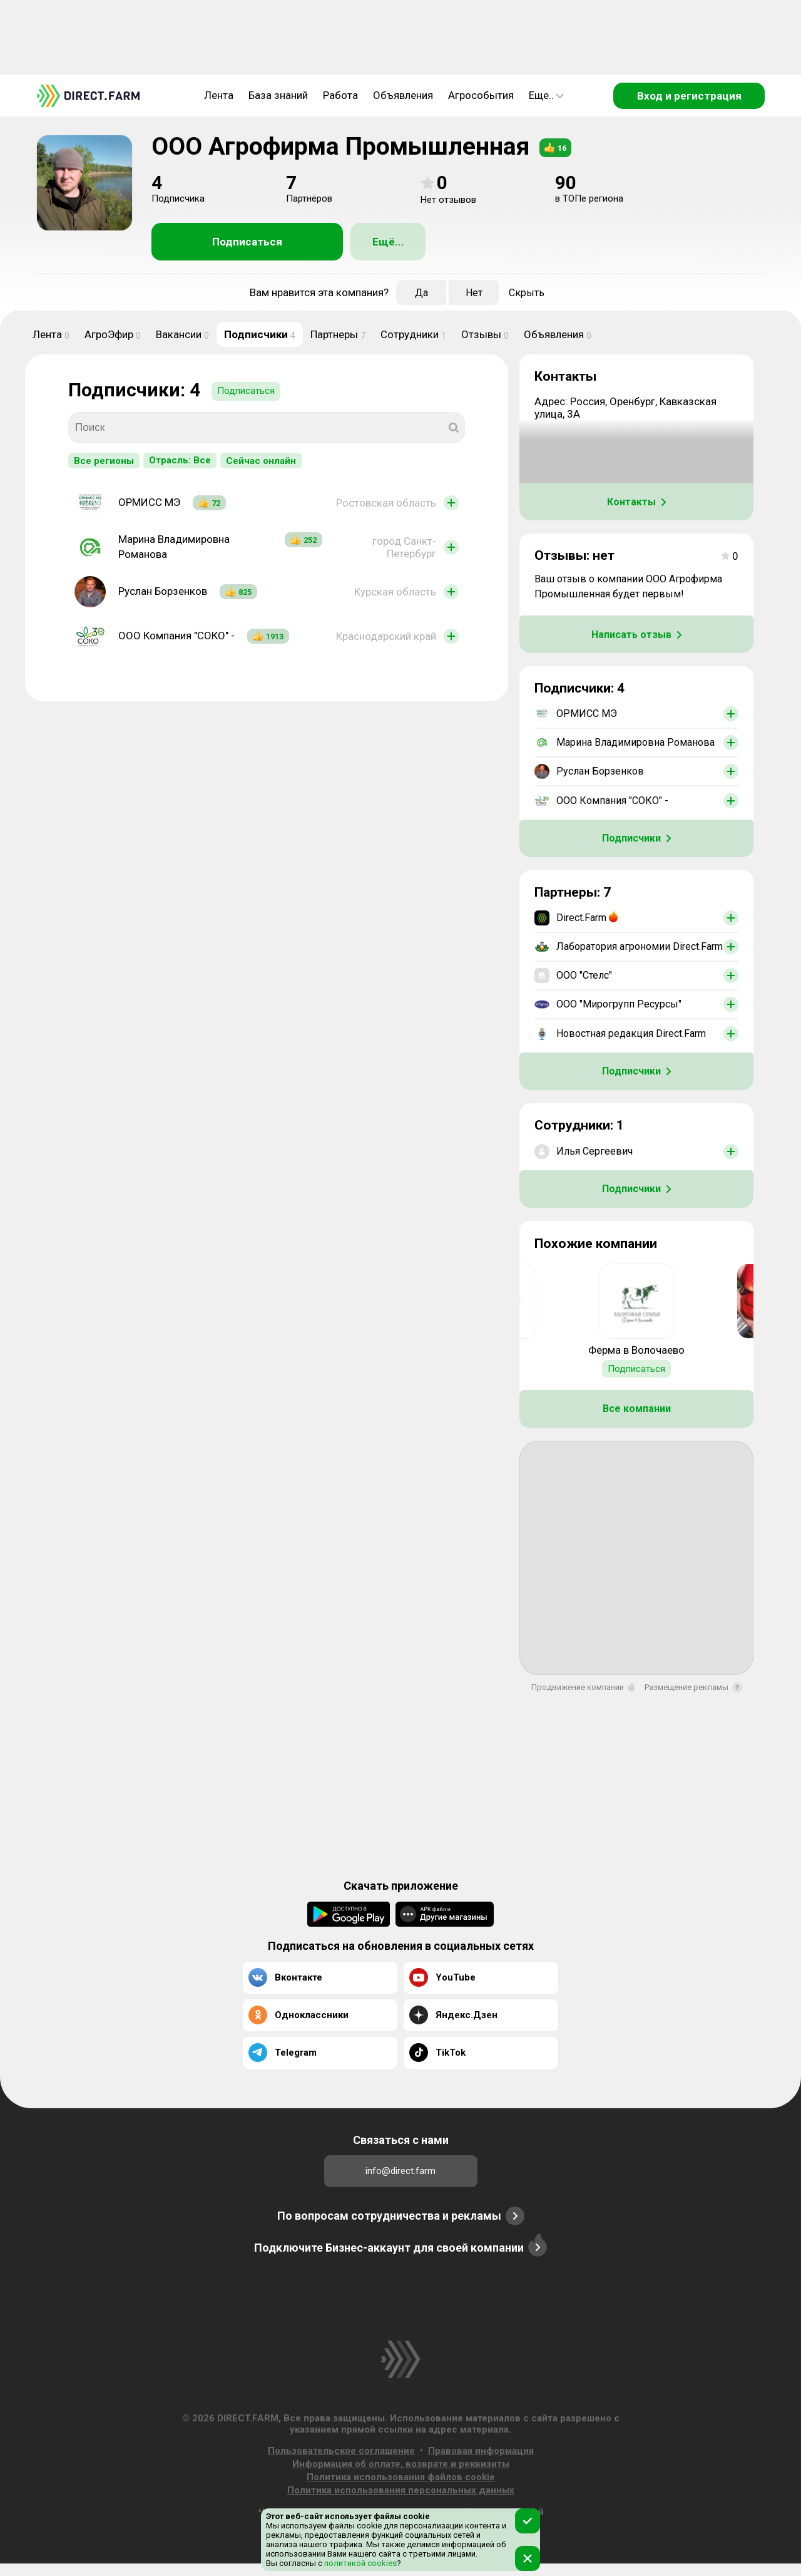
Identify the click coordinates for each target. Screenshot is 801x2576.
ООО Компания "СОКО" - (176, 635)
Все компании (637, 1408)
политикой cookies (359, 2563)
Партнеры (337, 334)
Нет (474, 293)
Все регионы (104, 460)
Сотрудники (413, 334)
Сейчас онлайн (261, 460)
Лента (218, 95)
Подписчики (259, 334)
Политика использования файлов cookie (401, 2477)
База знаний (278, 95)
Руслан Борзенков (162, 591)
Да (421, 293)
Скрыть (526, 293)
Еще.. (546, 95)
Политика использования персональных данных (400, 2490)
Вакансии (182, 334)
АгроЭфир (112, 334)
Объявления (403, 95)
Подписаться (247, 241)
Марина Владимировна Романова (174, 546)
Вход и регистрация (689, 96)
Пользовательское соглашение (341, 2450)
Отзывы (485, 334)
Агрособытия (481, 95)
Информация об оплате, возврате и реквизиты (400, 2464)
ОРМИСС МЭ (149, 502)
